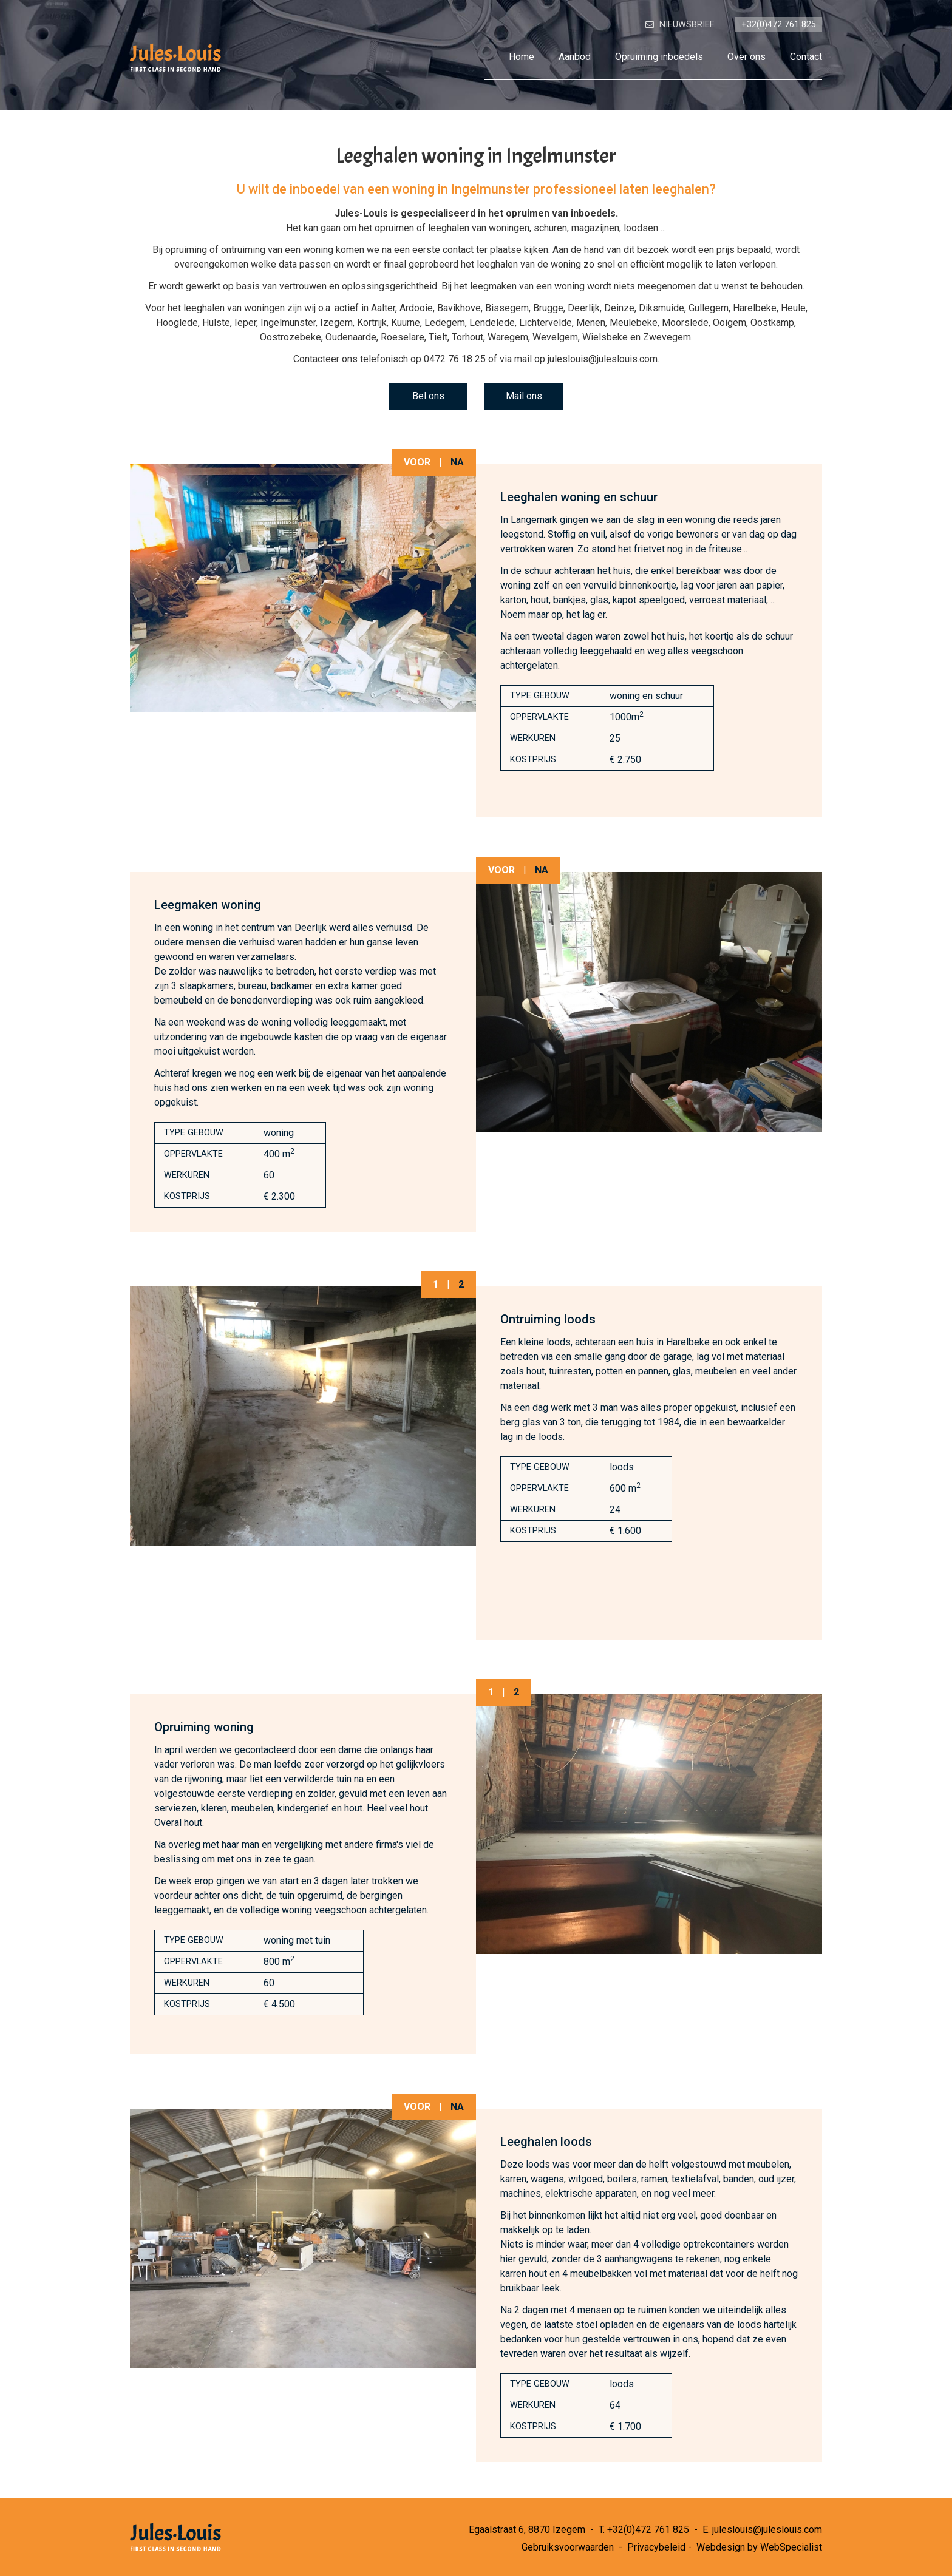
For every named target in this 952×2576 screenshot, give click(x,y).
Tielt (438, 337)
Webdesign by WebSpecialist (759, 2547)
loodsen (641, 228)
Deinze (619, 308)
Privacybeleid (656, 2547)
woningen (509, 228)
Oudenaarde (350, 337)
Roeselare (402, 337)
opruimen (394, 228)
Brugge (548, 308)
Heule (793, 308)
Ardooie (416, 308)
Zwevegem (667, 337)
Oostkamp (772, 322)
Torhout (467, 337)
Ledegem (444, 322)
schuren (550, 228)
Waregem (508, 337)
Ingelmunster (288, 322)
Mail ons (524, 396)
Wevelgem (555, 337)
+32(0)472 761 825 (648, 2529)
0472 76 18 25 (455, 359)
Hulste (216, 322)
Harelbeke (755, 308)
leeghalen (448, 228)
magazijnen (595, 228)
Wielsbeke (605, 337)
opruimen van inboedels (561, 213)
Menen (590, 322)
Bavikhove (459, 308)
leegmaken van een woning (527, 286)
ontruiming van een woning (277, 249)
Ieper (245, 322)
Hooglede (177, 322)
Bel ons (428, 396)
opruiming (186, 249)
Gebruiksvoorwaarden (568, 2547)
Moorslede (685, 322)
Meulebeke (634, 322)
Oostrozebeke (290, 337)
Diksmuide (661, 308)
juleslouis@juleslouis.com (603, 359)
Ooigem (729, 322)
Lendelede (492, 322)
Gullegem (708, 308)
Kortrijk (372, 322)
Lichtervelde (545, 322)
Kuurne (405, 322)
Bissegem (507, 308)
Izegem (336, 322)
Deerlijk (584, 308)
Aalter (383, 308)
